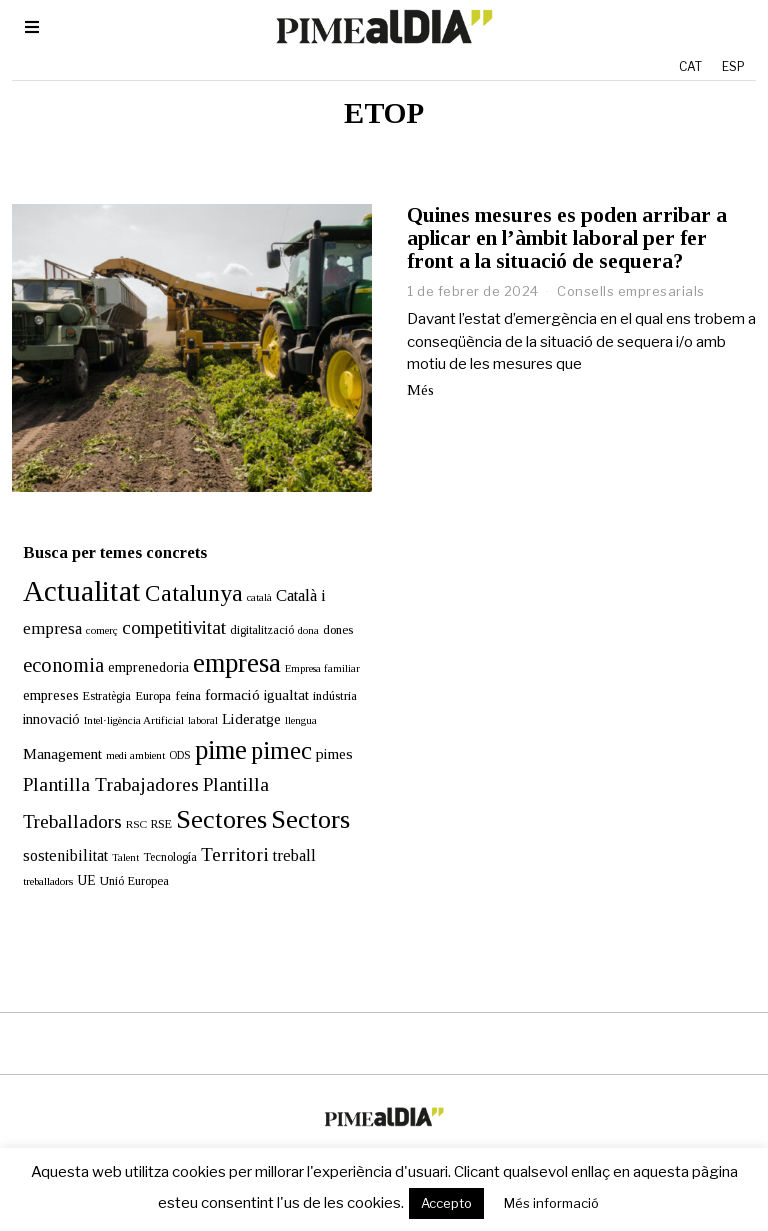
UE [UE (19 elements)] (75, 858)
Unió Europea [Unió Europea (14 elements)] (123, 859)
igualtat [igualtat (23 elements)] (275, 673)
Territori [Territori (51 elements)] (224, 832)
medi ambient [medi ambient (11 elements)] (124, 733)
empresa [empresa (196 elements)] (226, 641)
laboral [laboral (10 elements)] (192, 697)
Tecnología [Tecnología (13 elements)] (159, 835)
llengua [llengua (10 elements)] (290, 697)
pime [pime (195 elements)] (210, 728)
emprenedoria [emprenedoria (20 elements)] (137, 645)
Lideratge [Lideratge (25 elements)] (240, 695)
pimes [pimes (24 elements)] (323, 731)
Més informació (551, 1203)
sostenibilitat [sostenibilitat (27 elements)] (54, 833)
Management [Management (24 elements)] (51, 731)
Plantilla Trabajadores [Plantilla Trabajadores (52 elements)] (100, 762)
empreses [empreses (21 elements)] (40, 673)
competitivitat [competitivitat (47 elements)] (163, 605)
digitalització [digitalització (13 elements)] (251, 608)
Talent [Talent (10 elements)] (114, 835)
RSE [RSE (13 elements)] (150, 802)
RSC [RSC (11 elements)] (125, 802)
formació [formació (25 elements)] (221, 672)
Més (420, 390)
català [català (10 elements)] (248, 575)
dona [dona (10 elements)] (297, 608)
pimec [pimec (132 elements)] (270, 728)
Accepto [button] (446, 1203)
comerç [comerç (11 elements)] (91, 608)
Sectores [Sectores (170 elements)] (210, 797)
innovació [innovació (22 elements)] (40, 696)
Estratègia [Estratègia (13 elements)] (96, 674)
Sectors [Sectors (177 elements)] (299, 797)
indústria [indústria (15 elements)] (324, 674)
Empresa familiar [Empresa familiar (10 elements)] (311, 646)
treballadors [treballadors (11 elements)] (37, 859)
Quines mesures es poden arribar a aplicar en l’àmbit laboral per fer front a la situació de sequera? (567, 238)
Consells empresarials (631, 291)
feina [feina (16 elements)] (177, 673)
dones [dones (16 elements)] (327, 607)
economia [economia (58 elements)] (52, 643)
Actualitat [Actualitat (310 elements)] (71, 569)
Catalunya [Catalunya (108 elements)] (183, 571)
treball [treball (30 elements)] (283, 833)
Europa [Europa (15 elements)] (142, 674)
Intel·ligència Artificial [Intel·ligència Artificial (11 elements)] (123, 697)
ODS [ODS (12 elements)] (169, 733)
